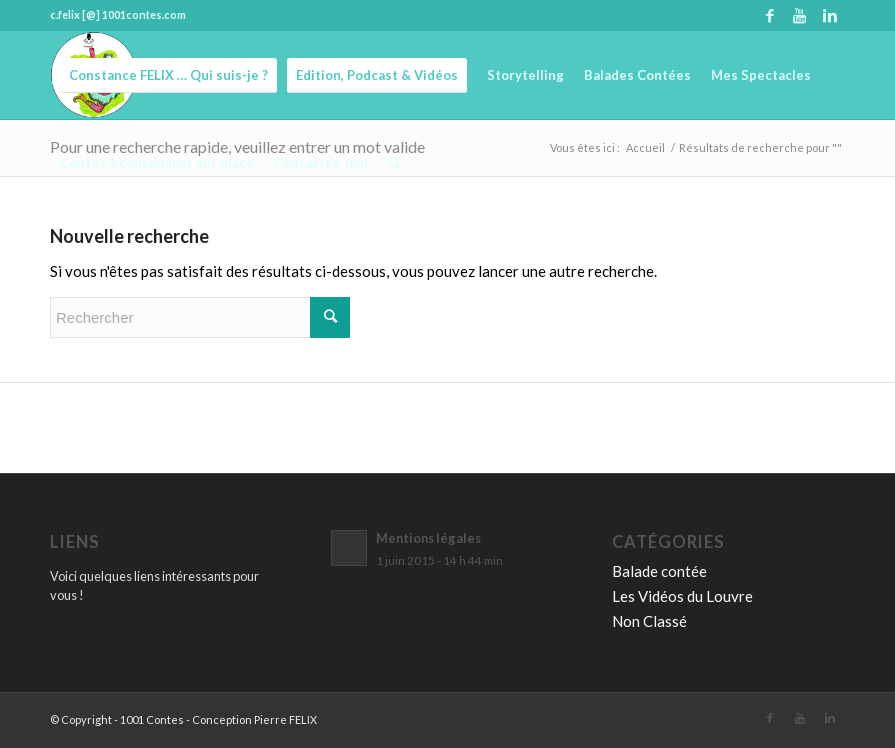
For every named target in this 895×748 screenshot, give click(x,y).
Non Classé (649, 621)
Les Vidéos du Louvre (682, 596)
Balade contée (659, 571)
